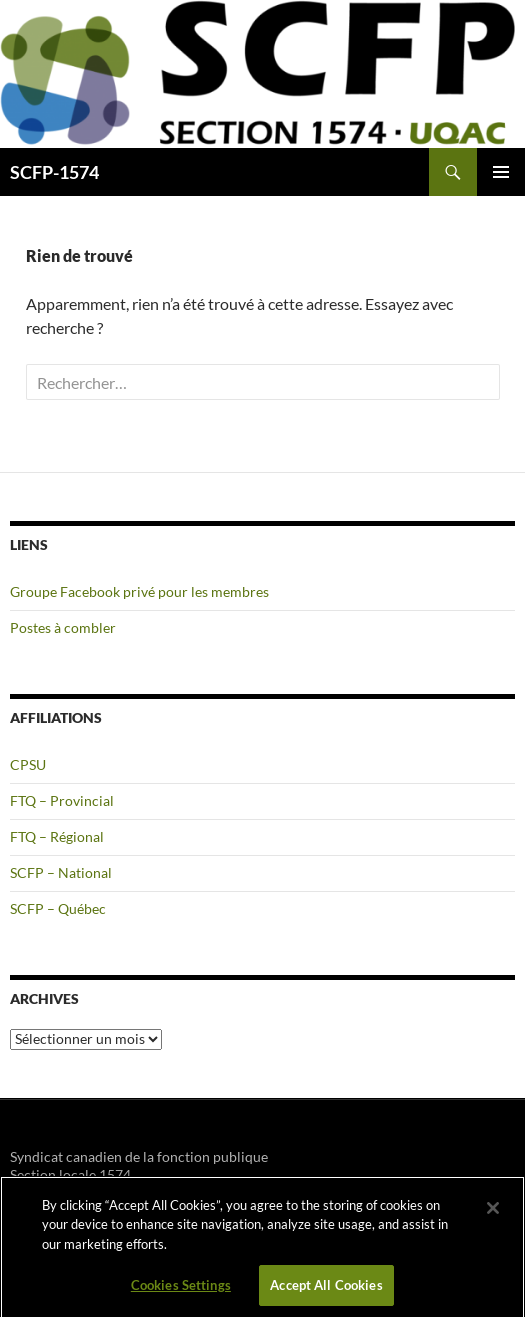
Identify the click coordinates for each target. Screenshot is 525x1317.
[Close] (493, 1213)
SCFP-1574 (54, 172)
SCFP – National (61, 872)
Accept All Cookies (326, 1290)
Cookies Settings (181, 1290)
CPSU (28, 764)
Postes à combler (63, 627)
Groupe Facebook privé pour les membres (139, 591)
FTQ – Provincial (62, 800)
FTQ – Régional (57, 836)
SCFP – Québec (58, 908)
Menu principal (501, 172)
